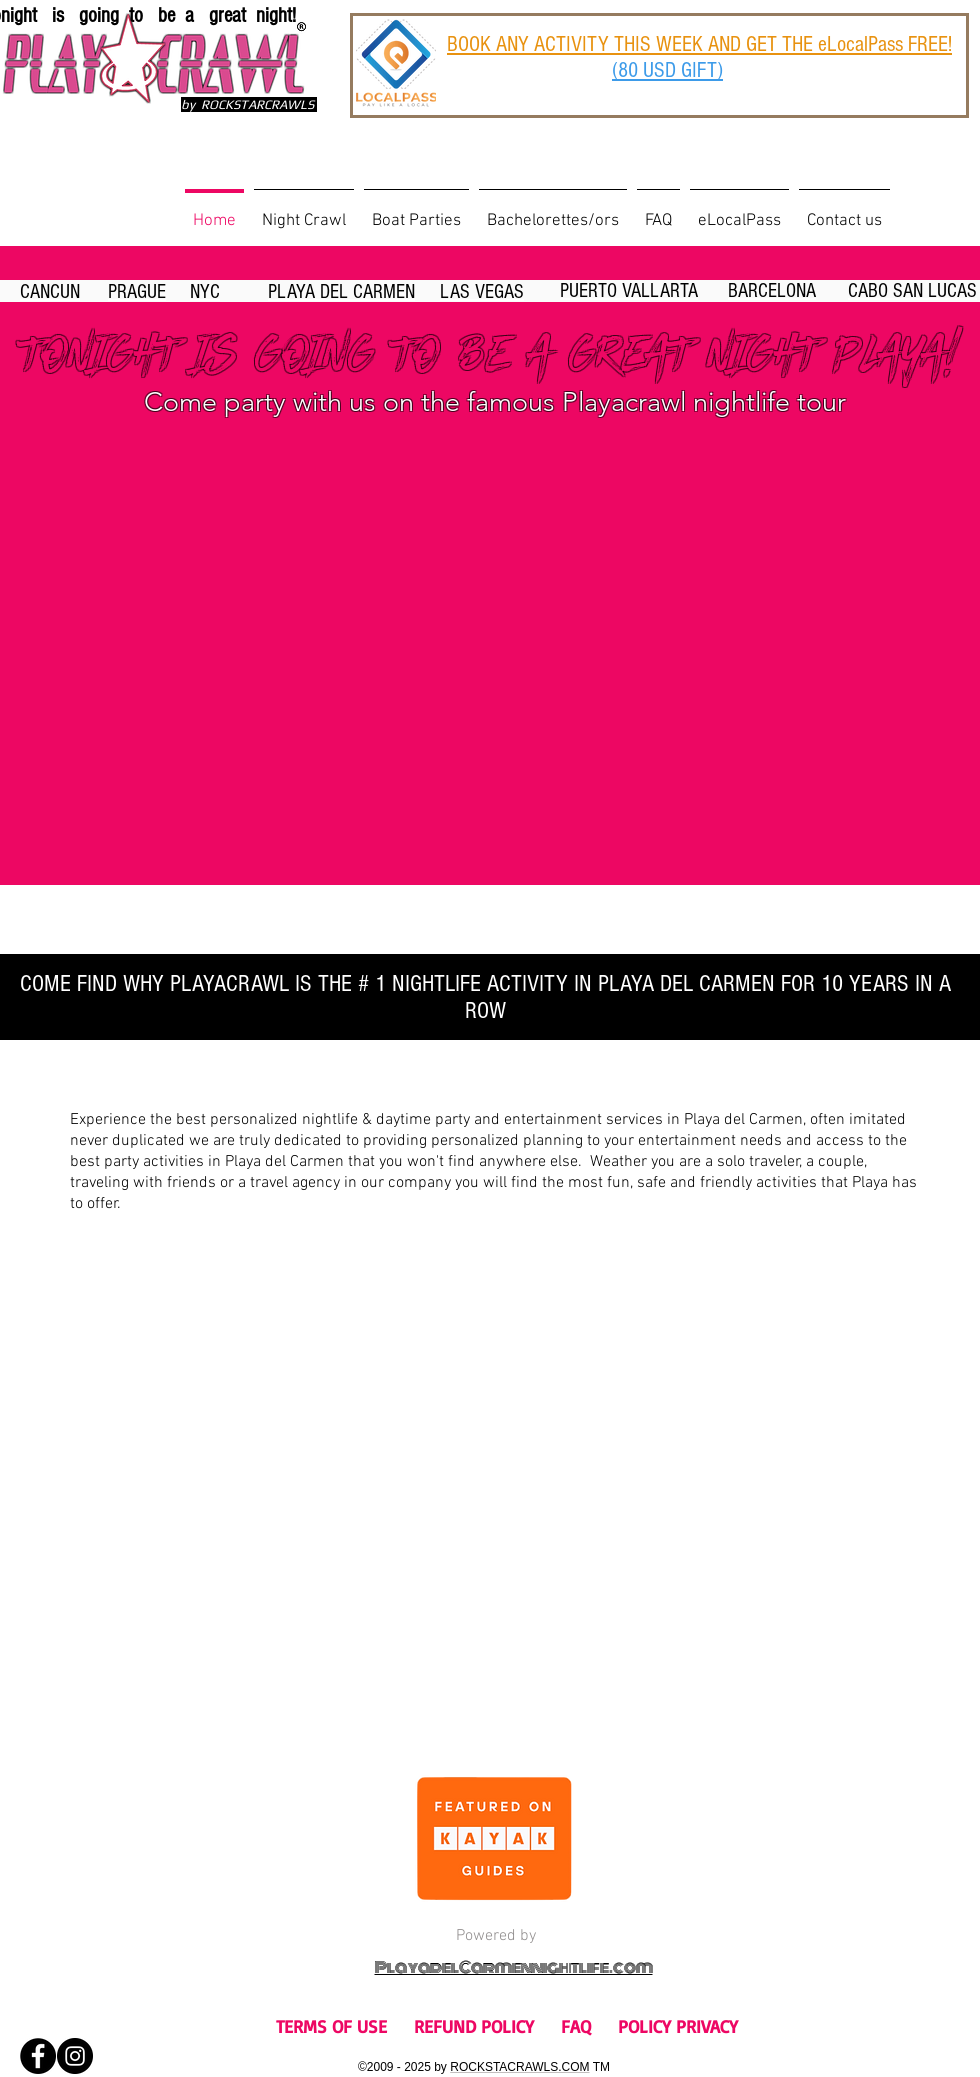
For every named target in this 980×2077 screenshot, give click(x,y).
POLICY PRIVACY (678, 2026)
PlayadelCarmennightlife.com (514, 1967)
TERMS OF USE (331, 2026)
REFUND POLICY (474, 2026)
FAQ (576, 2026)
